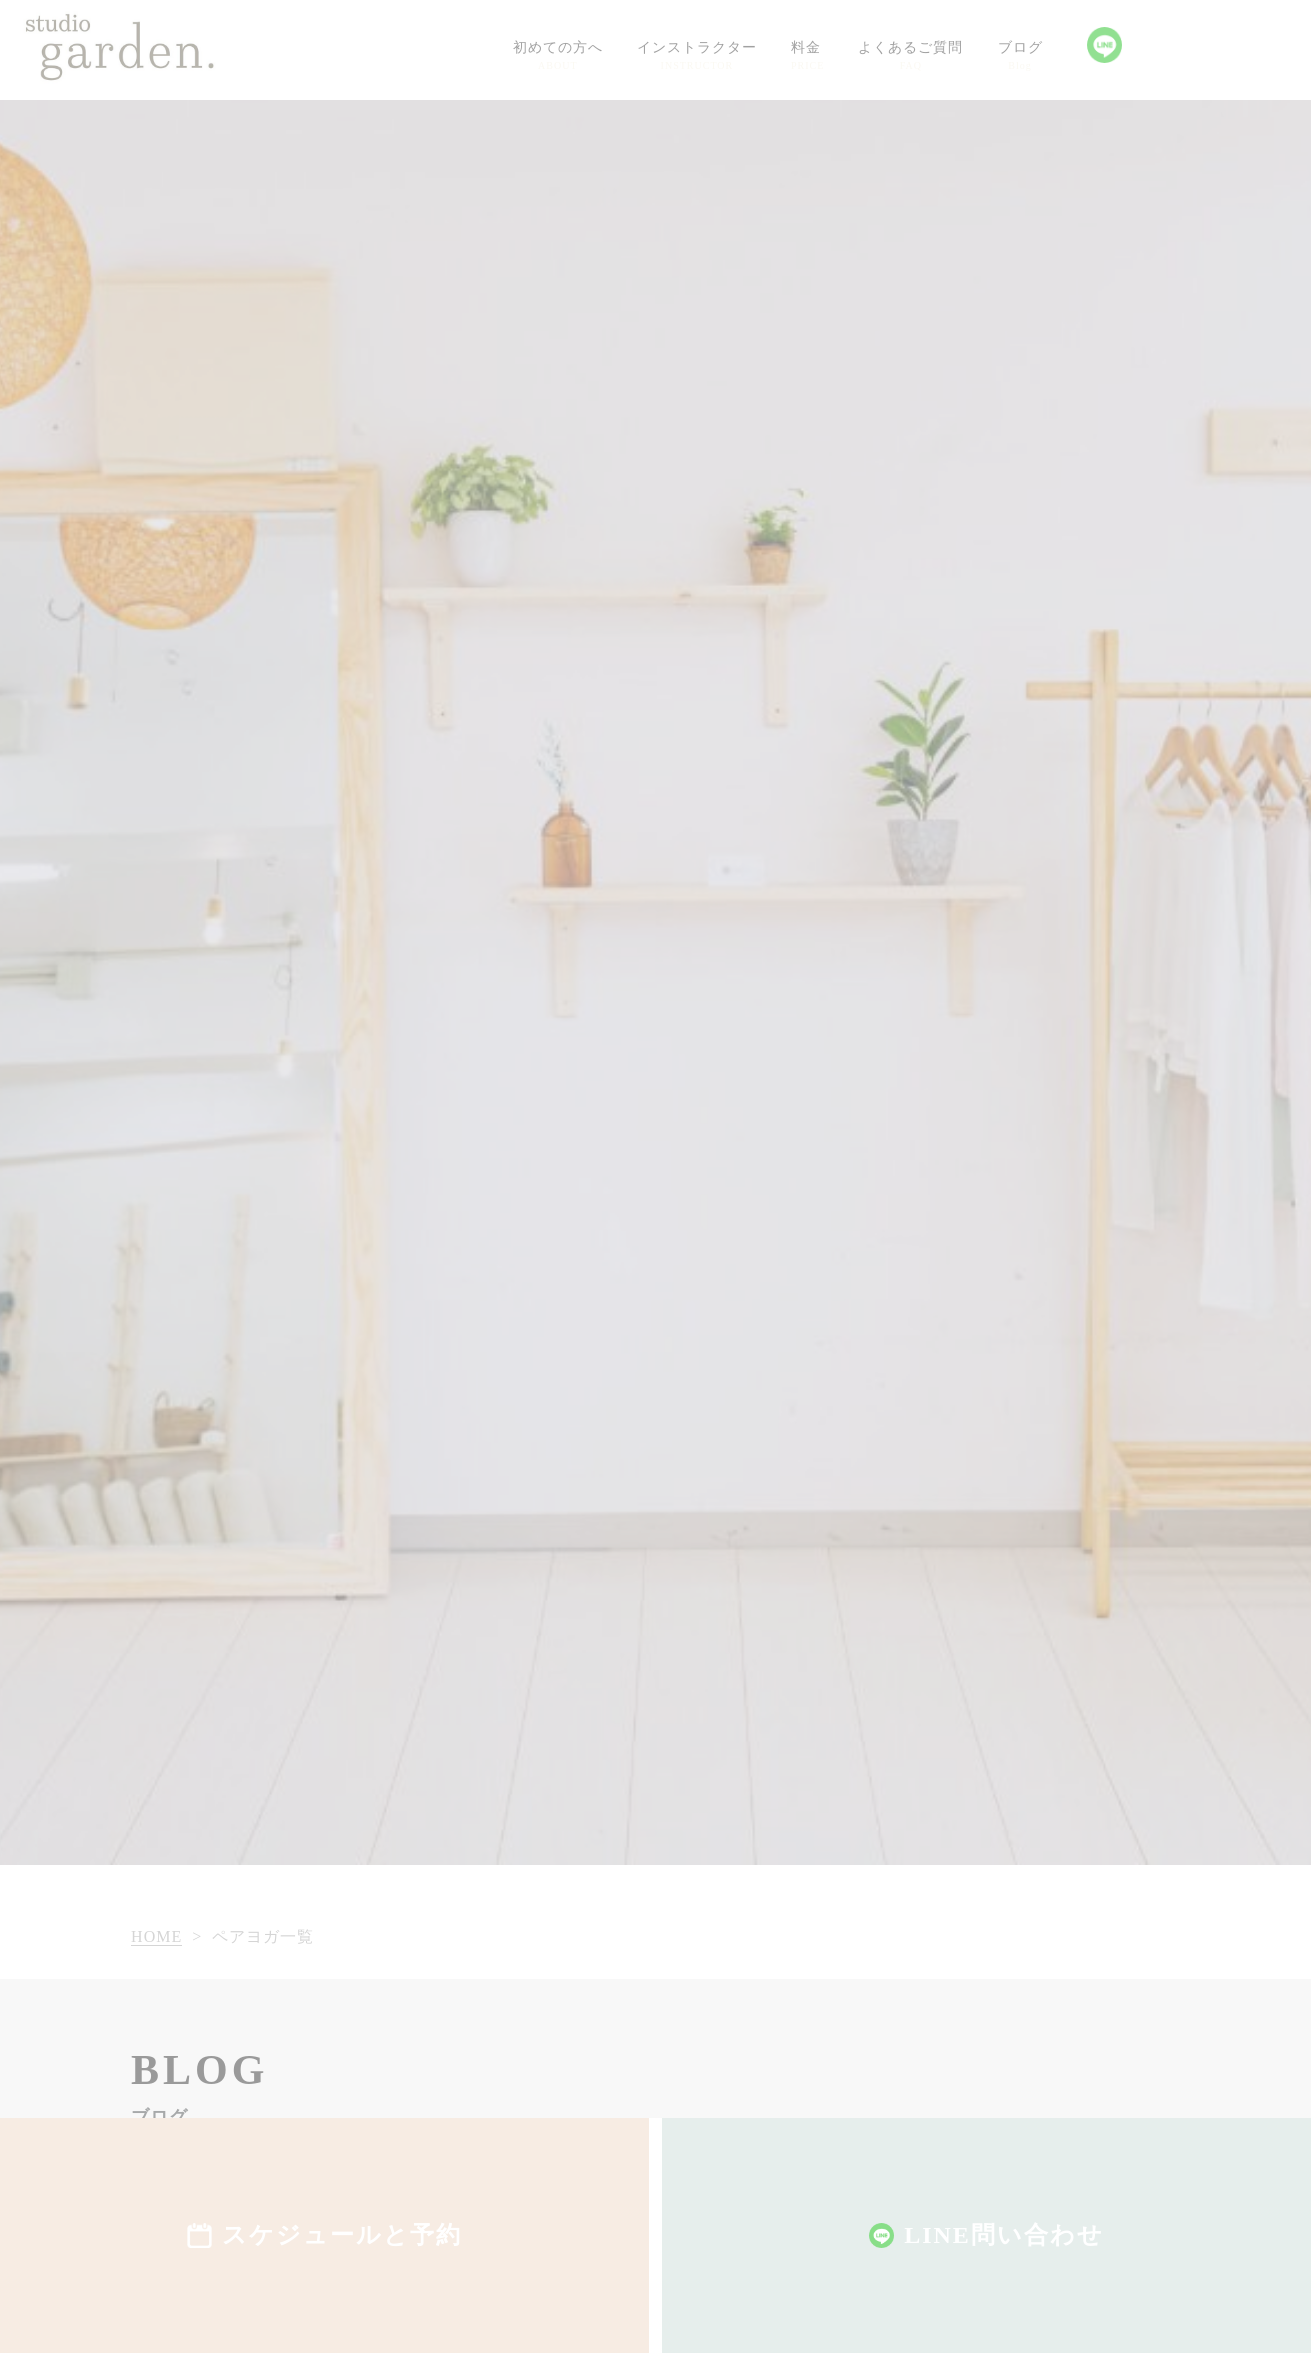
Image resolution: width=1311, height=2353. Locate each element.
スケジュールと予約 (342, 2235)
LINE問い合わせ (1004, 2235)
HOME (156, 1936)
